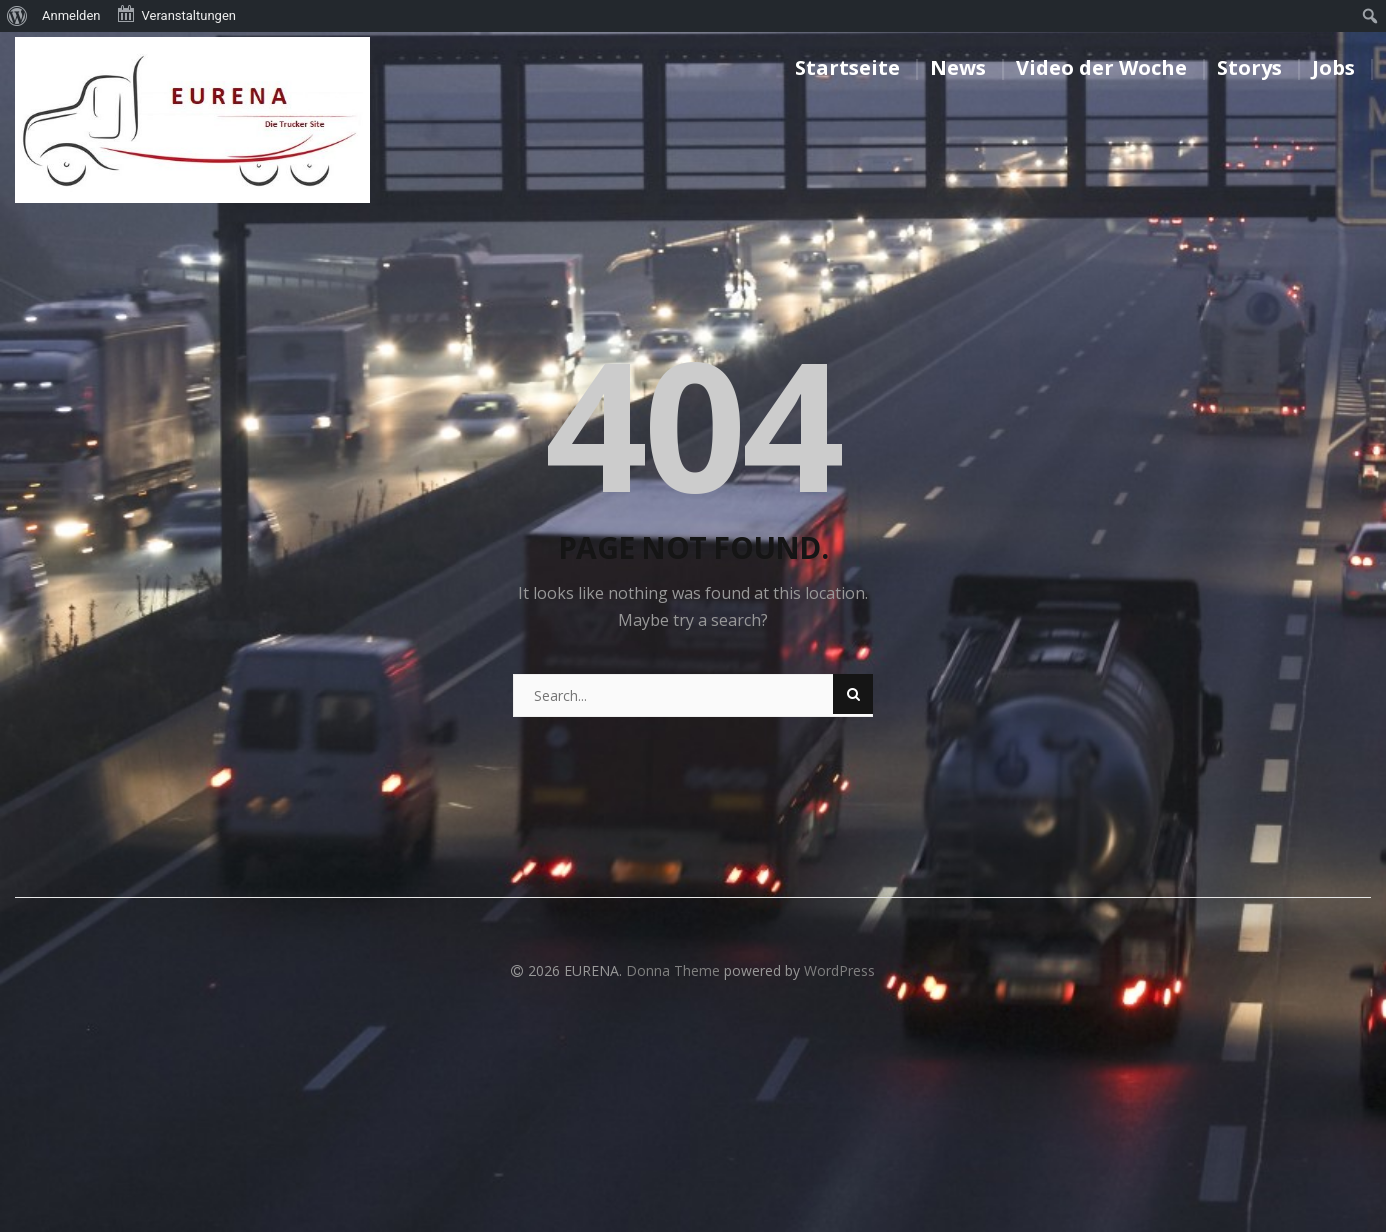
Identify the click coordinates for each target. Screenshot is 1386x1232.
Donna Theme (675, 970)
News (958, 67)
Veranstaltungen (176, 14)
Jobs (1333, 67)
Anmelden (71, 15)
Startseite (847, 67)
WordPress (839, 970)
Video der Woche (1101, 67)
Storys (1249, 67)
